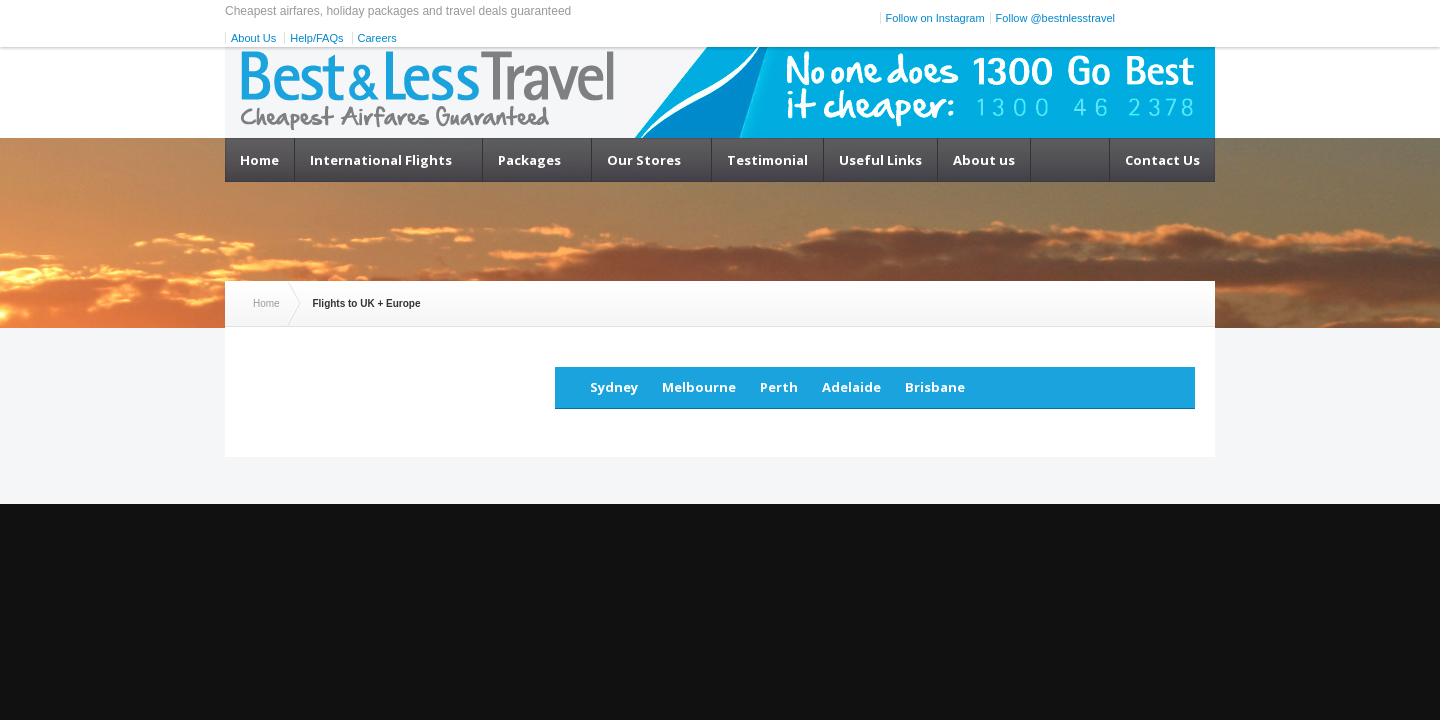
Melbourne (699, 387)
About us (984, 160)
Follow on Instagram (935, 18)
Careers (377, 38)
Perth (779, 387)
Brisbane (935, 387)
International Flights (381, 160)
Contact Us (1162, 160)
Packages (529, 160)
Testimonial (767, 160)
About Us (253, 38)
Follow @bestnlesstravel (1055, 18)
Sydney (614, 387)
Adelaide (851, 387)
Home (259, 160)
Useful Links (880, 160)
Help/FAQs (316, 38)
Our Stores (644, 160)
